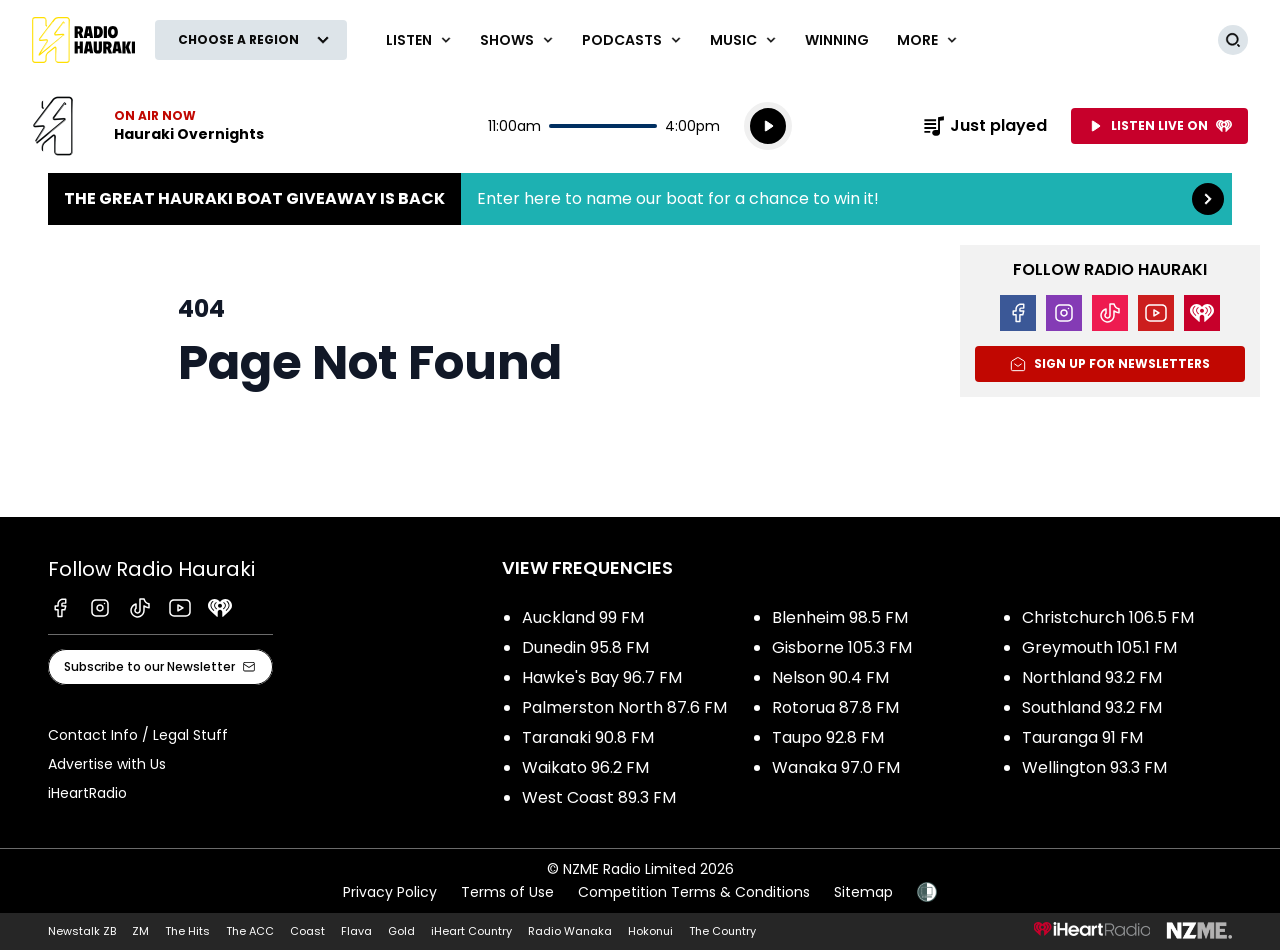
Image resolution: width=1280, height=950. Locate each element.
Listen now (148, 126)
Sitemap (863, 892)
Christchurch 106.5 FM (1108, 617)
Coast (307, 931)
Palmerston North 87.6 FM (624, 707)
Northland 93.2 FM (1092, 677)
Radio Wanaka (570, 931)
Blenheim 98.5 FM (840, 617)
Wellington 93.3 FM (1094, 767)
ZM (140, 931)
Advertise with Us (107, 764)
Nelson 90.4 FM (830, 677)
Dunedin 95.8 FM (585, 647)
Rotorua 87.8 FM (835, 707)
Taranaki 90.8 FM (588, 737)
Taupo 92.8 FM (828, 737)
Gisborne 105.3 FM (842, 647)
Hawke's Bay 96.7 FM (602, 677)
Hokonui (650, 931)
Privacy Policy (390, 892)
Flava (356, 931)
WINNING (837, 40)
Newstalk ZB (82, 931)
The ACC (250, 931)
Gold (401, 931)
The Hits (187, 931)
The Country (722, 931)
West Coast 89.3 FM (599, 797)
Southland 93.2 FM (1092, 707)
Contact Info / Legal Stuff (138, 735)
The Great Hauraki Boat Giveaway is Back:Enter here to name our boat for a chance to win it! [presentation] (640, 199)
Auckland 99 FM (583, 617)
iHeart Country (471, 931)
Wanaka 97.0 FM (836, 767)
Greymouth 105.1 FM (1099, 647)
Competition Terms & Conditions (694, 892)
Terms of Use (507, 892)
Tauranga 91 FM (1082, 737)
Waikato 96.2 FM (585, 767)
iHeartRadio (87, 793)
